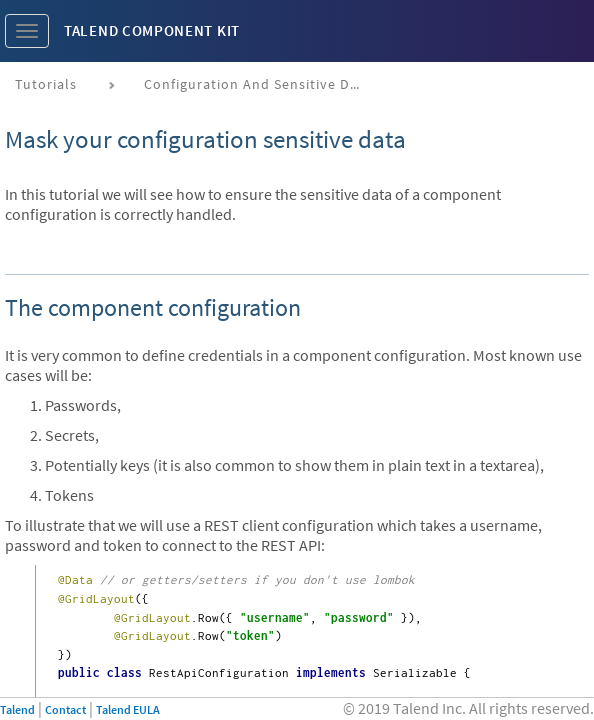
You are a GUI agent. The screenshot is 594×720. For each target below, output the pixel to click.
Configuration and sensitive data (258, 84)
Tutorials (46, 84)
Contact (65, 709)
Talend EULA (128, 709)
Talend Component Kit (152, 30)
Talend (17, 709)
